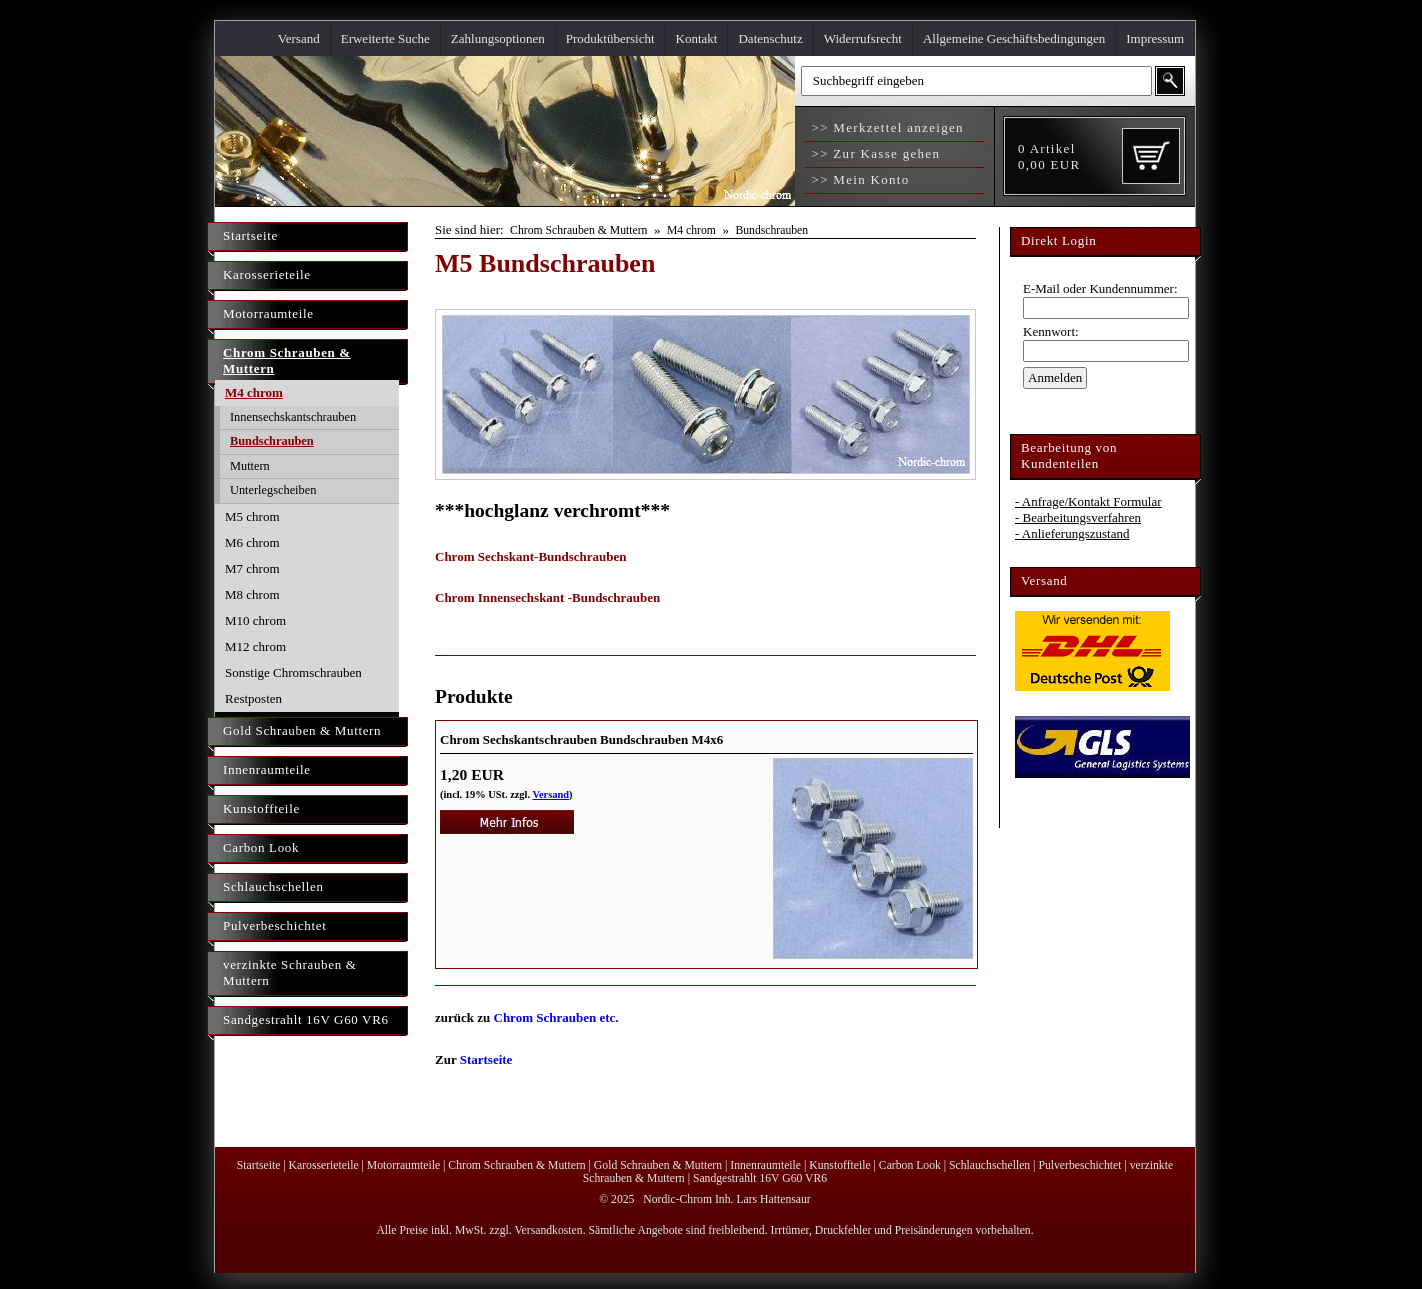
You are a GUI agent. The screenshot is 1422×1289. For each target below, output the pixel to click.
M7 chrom (252, 568)
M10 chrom (255, 620)
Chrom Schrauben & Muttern (287, 360)
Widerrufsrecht (863, 38)
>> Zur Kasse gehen (873, 153)
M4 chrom (254, 392)
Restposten (253, 698)
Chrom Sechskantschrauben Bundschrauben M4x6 (581, 739)
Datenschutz (770, 38)
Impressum (1155, 38)
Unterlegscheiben (273, 490)
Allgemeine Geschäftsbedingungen (1014, 38)
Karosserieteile (267, 274)
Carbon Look (261, 847)
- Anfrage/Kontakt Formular (1088, 501)
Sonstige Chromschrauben (293, 672)
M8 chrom (252, 594)
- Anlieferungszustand (1072, 533)
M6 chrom (252, 542)
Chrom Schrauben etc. (556, 1017)
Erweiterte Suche (385, 38)
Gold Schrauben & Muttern (302, 730)
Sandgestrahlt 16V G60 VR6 (306, 1019)
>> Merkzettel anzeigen (885, 127)
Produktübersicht (610, 38)
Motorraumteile (268, 313)
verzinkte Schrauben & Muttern (290, 972)
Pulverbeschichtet (274, 925)
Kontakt (697, 38)
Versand (299, 38)
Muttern (250, 466)
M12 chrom (255, 646)
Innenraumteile (267, 769)
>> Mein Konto (858, 179)
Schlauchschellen (273, 886)
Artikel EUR (1049, 156)
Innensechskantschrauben (293, 417)
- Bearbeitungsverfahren (1078, 517)
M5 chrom (252, 516)
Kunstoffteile (261, 808)
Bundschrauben (272, 441)
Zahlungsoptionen (498, 38)
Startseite (250, 235)
